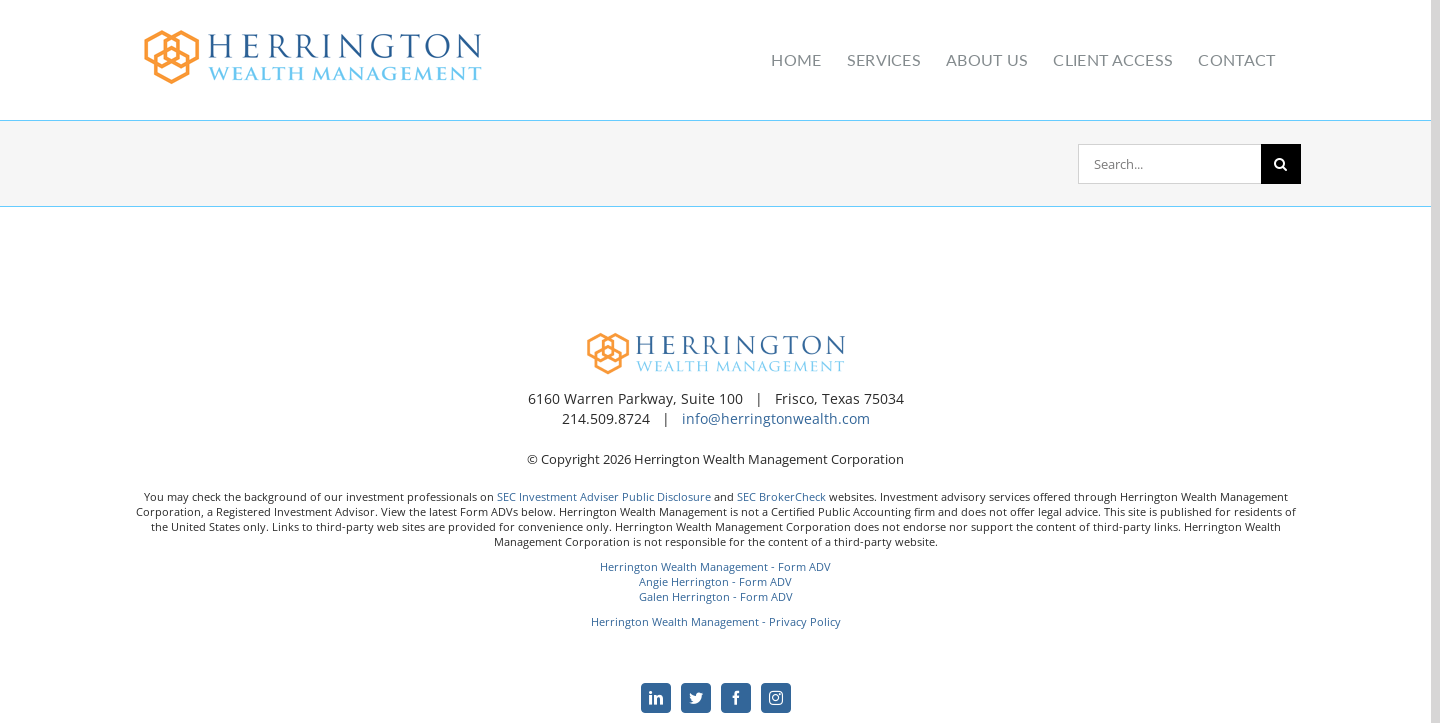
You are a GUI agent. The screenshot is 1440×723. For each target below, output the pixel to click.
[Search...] (1169, 164)
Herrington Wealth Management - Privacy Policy (716, 621)
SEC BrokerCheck (781, 496)
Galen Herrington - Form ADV (716, 596)
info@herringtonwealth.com (776, 418)
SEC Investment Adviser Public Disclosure (604, 496)
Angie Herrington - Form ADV (715, 581)
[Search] (1281, 164)
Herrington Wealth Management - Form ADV (715, 566)
